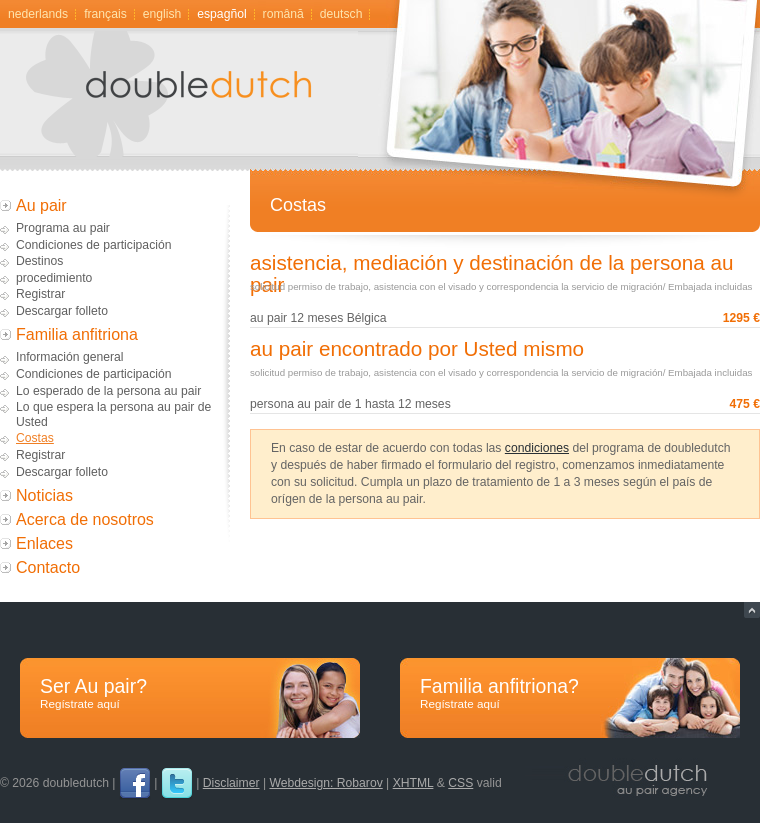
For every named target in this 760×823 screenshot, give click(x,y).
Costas (35, 438)
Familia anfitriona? (570, 693)
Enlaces (44, 543)
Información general (69, 357)
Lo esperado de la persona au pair (108, 391)
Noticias (44, 495)
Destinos (39, 261)
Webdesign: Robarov (325, 783)
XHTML (413, 783)
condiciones (537, 448)
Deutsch (341, 14)
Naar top (752, 610)
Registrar (40, 294)
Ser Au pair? (190, 693)
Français (105, 14)
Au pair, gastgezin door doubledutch (205, 101)
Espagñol (221, 14)
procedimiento (54, 278)
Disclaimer (231, 783)
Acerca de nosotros (85, 519)
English (162, 14)
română (283, 14)
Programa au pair (63, 228)
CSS (460, 783)
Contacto (48, 567)
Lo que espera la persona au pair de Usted (113, 414)
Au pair (41, 205)
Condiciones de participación (93, 245)
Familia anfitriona (77, 334)
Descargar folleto (62, 311)
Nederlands (38, 14)
